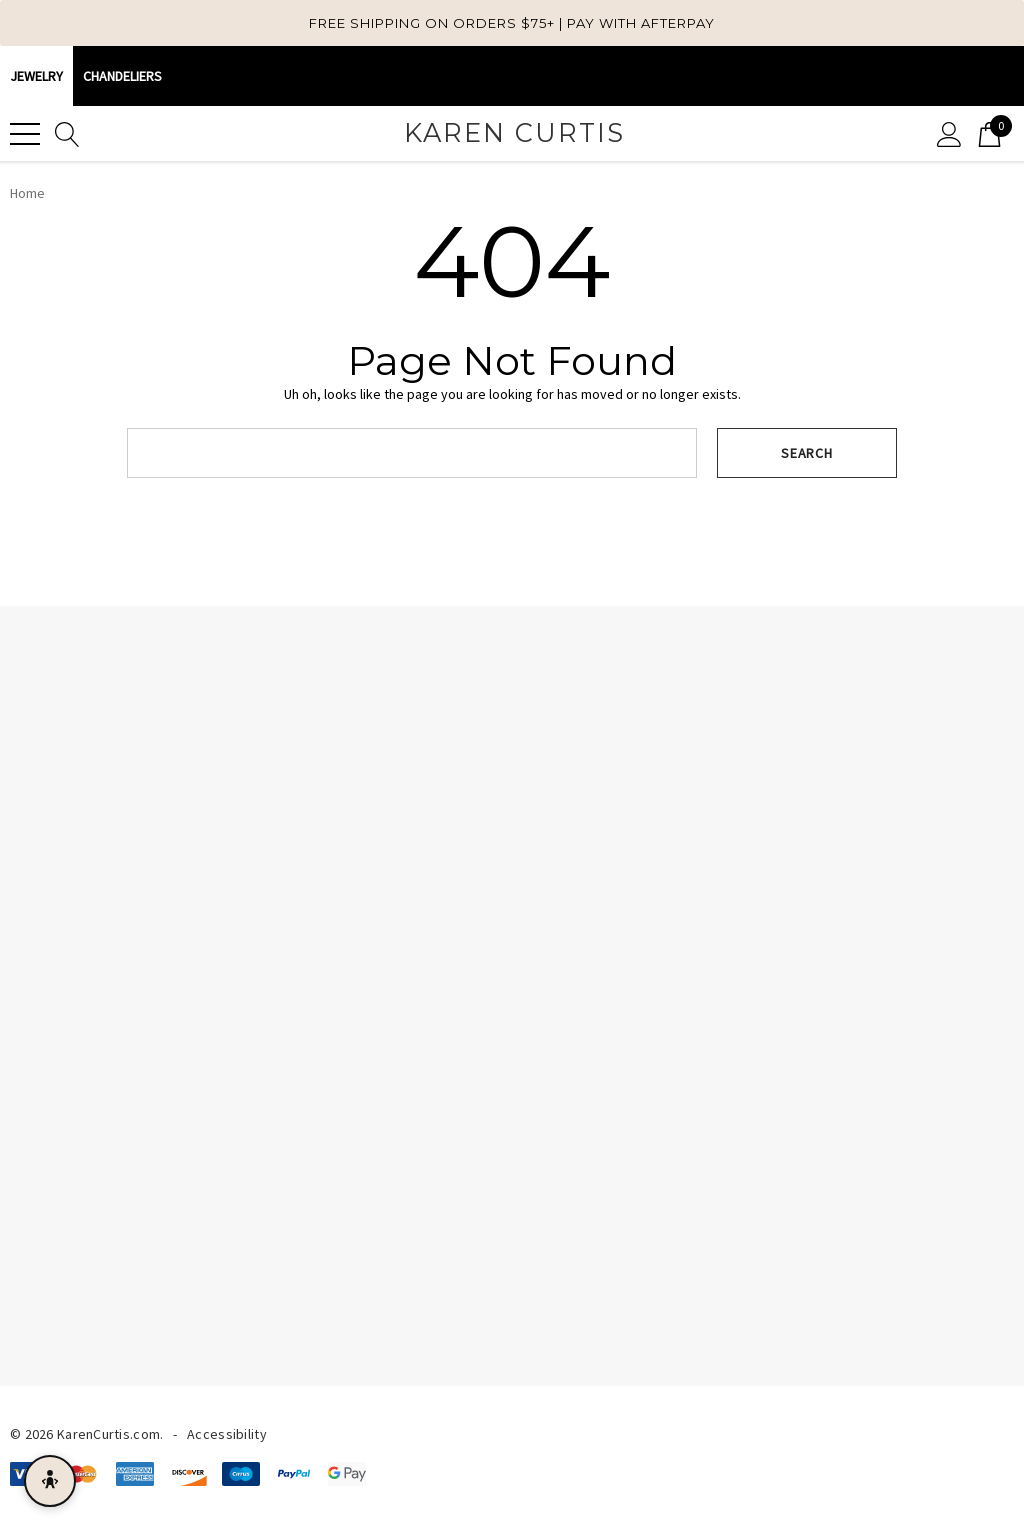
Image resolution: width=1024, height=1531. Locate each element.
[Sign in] (949, 133)
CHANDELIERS (122, 76)
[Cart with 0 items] (989, 133)
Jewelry (36, 76)
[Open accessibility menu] (50, 1481)
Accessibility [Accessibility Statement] (227, 1434)
